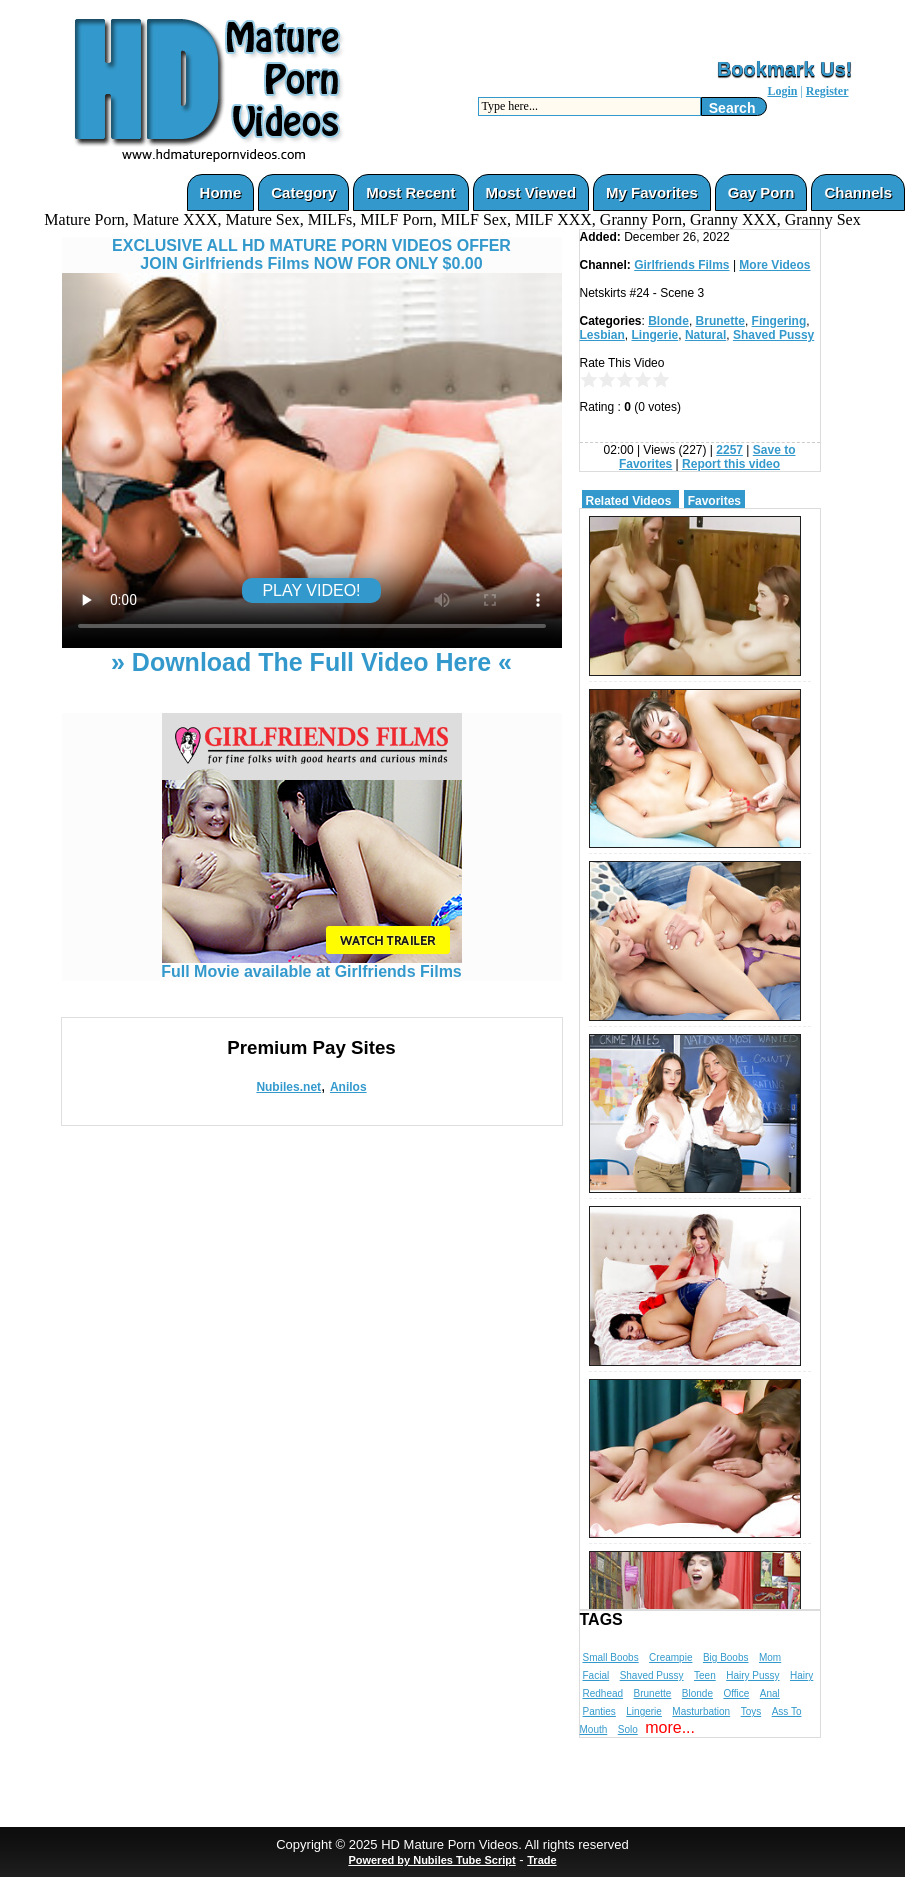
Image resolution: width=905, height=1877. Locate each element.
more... (670, 1727)
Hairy (801, 1675)
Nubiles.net (288, 1087)
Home (221, 192)
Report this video (731, 464)
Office (736, 1693)
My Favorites (652, 192)
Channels (858, 192)
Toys (751, 1711)
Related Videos (629, 501)
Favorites (714, 501)
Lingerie (655, 335)
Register (827, 91)
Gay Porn (761, 192)
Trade (541, 1860)
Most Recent (410, 192)
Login (782, 91)
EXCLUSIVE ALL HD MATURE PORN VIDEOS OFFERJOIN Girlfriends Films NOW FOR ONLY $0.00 (311, 254)
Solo (628, 1729)
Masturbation (701, 1711)
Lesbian (602, 335)
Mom (770, 1657)
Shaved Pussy (773, 335)
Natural (705, 335)
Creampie (670, 1657)
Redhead (603, 1693)
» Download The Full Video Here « (311, 662)
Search (732, 108)
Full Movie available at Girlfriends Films (311, 964)
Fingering (779, 321)
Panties (599, 1711)
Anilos (348, 1087)
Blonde (668, 321)
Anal (770, 1693)
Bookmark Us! (785, 69)
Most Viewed (531, 192)
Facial (596, 1675)
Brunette (720, 321)
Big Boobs (726, 1657)
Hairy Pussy (752, 1675)
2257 (729, 450)
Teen (705, 1675)
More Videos (774, 265)
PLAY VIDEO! (311, 590)
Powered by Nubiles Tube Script (431, 1860)
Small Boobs (611, 1657)
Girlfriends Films (681, 265)
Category (303, 192)
